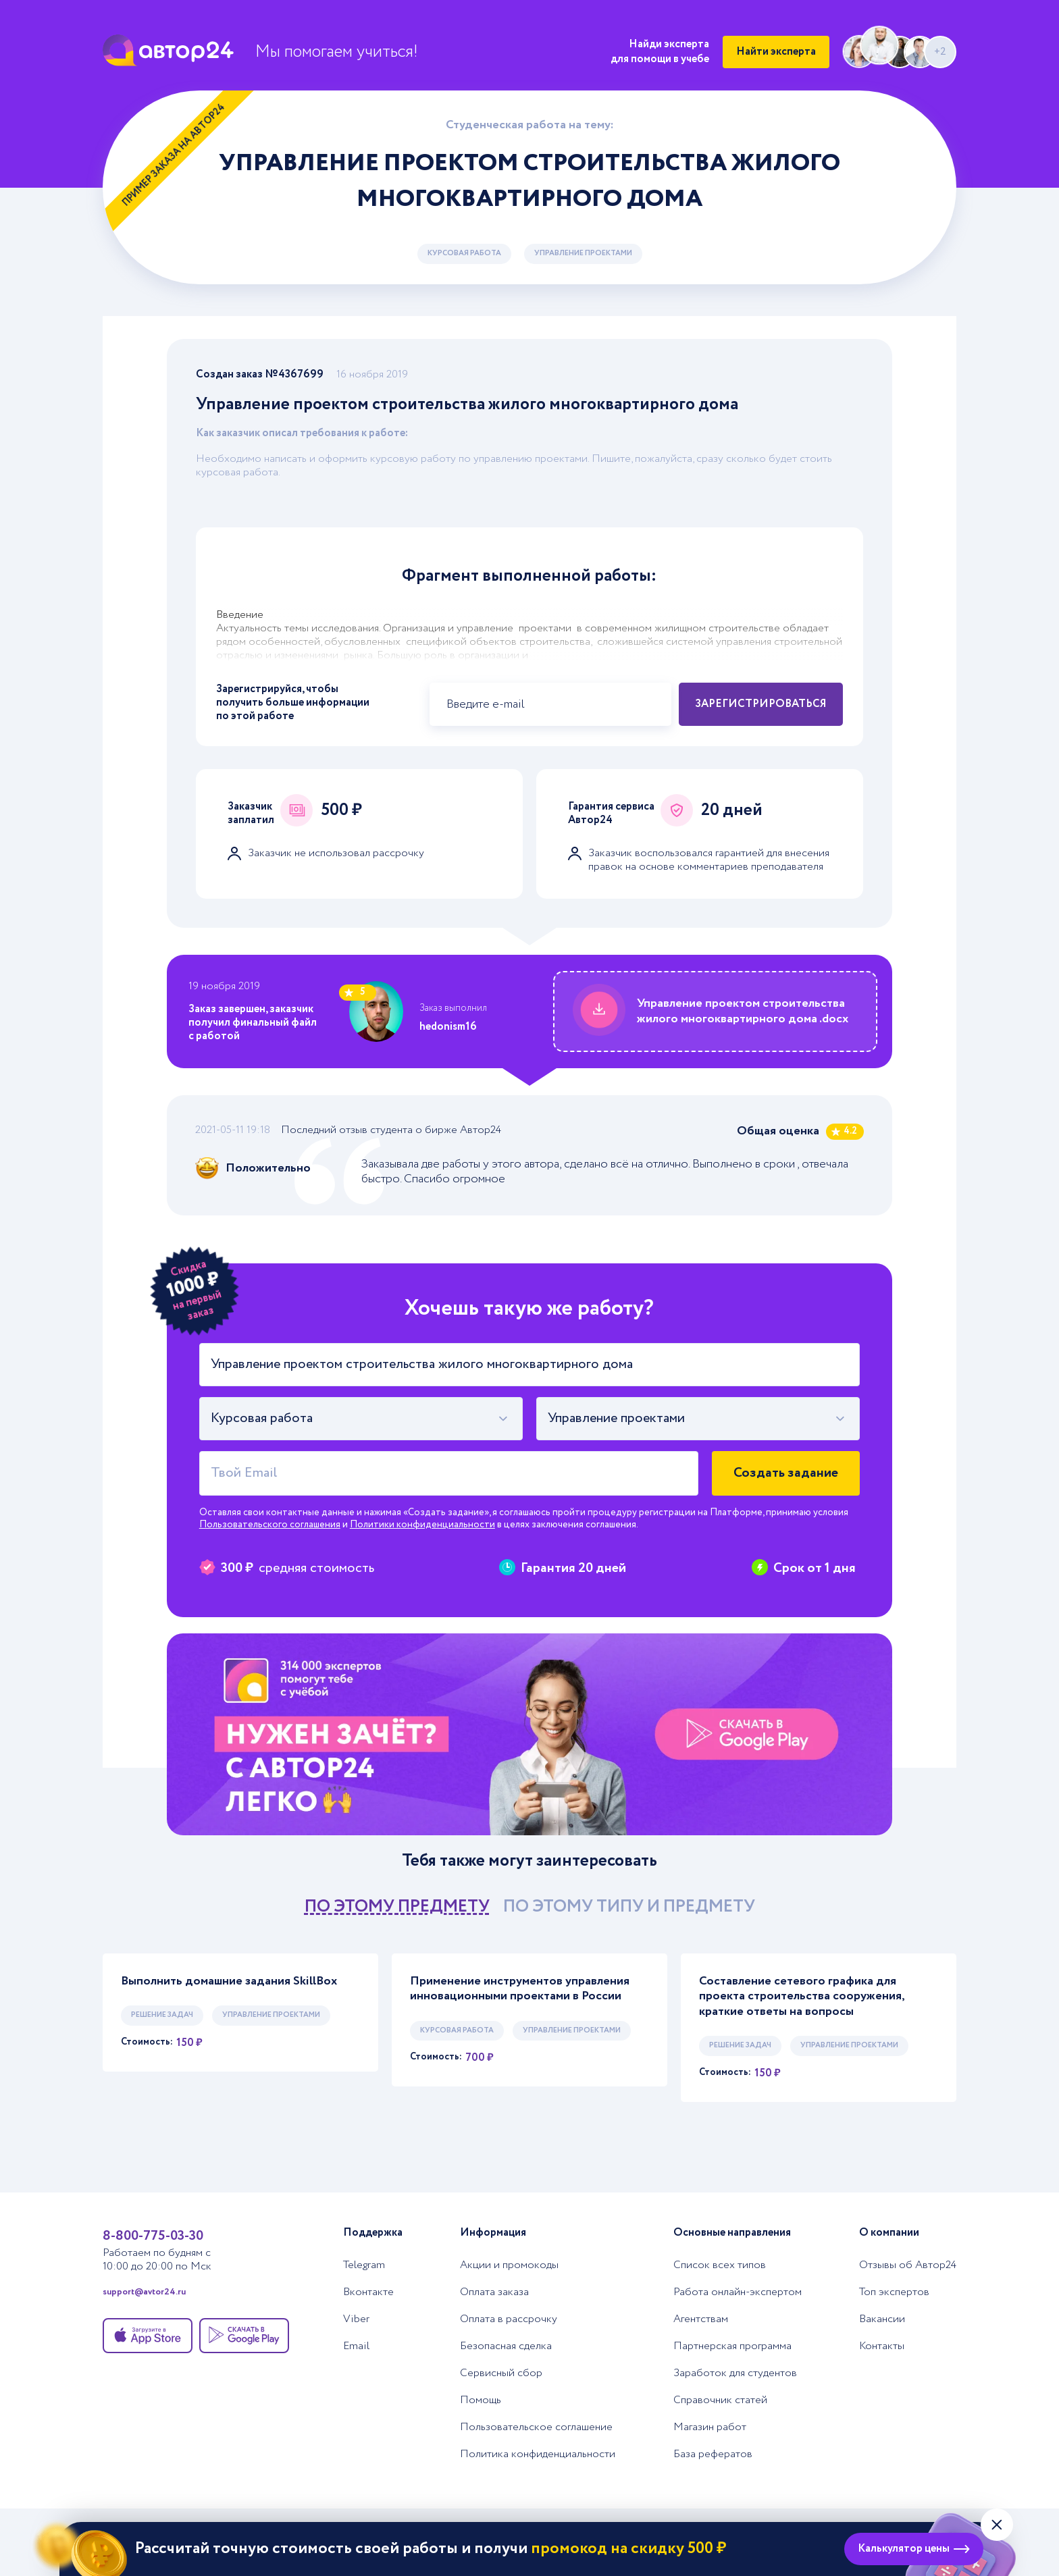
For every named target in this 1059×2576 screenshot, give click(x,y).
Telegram (364, 2265)
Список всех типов (719, 2265)
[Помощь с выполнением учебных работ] (529, 1734)
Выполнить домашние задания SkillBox (229, 1981)
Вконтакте (368, 2292)
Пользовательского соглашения (269, 1524)
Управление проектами (583, 253)
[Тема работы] (529, 1364)
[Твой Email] (448, 1473)
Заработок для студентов (735, 2373)
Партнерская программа (732, 2346)
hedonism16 (448, 1026)
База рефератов (712, 2454)
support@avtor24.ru (144, 2292)
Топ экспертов (894, 2292)
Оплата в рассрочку (508, 2319)
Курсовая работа (464, 253)
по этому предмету (397, 1906)
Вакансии (882, 2319)
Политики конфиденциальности (422, 1524)
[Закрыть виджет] (997, 2524)
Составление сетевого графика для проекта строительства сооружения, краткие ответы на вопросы (801, 1997)
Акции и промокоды (509, 2265)
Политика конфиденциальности (537, 2454)
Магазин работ (709, 2427)
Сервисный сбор (501, 2373)
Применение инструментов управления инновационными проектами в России (519, 1989)
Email (356, 2346)
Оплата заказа (494, 2292)
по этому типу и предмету (629, 1906)
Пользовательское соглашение (536, 2427)
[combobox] (361, 1418)
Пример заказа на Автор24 (174, 155)
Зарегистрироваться (761, 704)
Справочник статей (720, 2400)
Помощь (480, 2400)
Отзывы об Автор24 (907, 2265)
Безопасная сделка (506, 2346)
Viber (356, 2319)
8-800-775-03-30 (153, 2236)
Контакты (881, 2346)
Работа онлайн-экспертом (737, 2292)
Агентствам (700, 2319)
